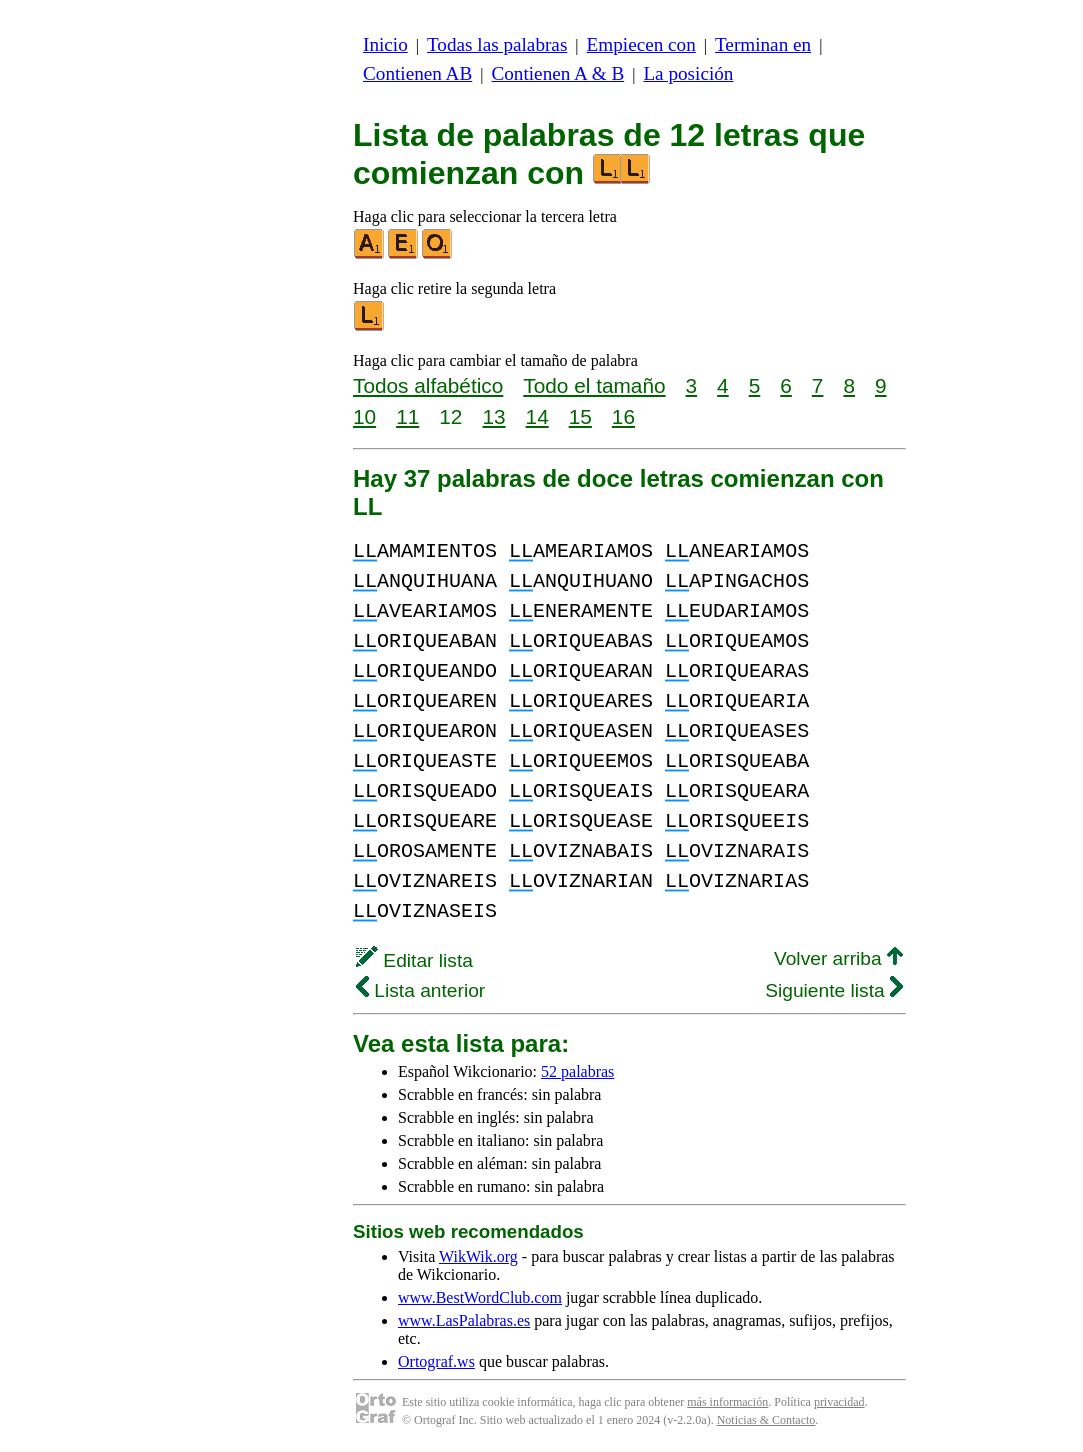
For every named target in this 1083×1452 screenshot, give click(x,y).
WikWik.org (478, 1256)
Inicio (385, 44)
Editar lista (414, 960)
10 (364, 416)
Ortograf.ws (436, 1361)
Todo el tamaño (594, 385)
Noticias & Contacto (766, 1420)
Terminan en (763, 44)
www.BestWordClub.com (480, 1297)
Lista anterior (420, 990)
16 (623, 416)
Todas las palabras (497, 44)
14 (537, 416)
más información (727, 1402)
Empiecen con (641, 44)
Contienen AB (417, 73)
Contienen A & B (557, 73)
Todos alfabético (428, 385)
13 (493, 416)
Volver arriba (838, 958)
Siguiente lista (834, 990)
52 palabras (577, 1071)
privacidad (839, 1402)
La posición (688, 73)
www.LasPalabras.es (464, 1320)
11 (407, 416)
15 (580, 416)
